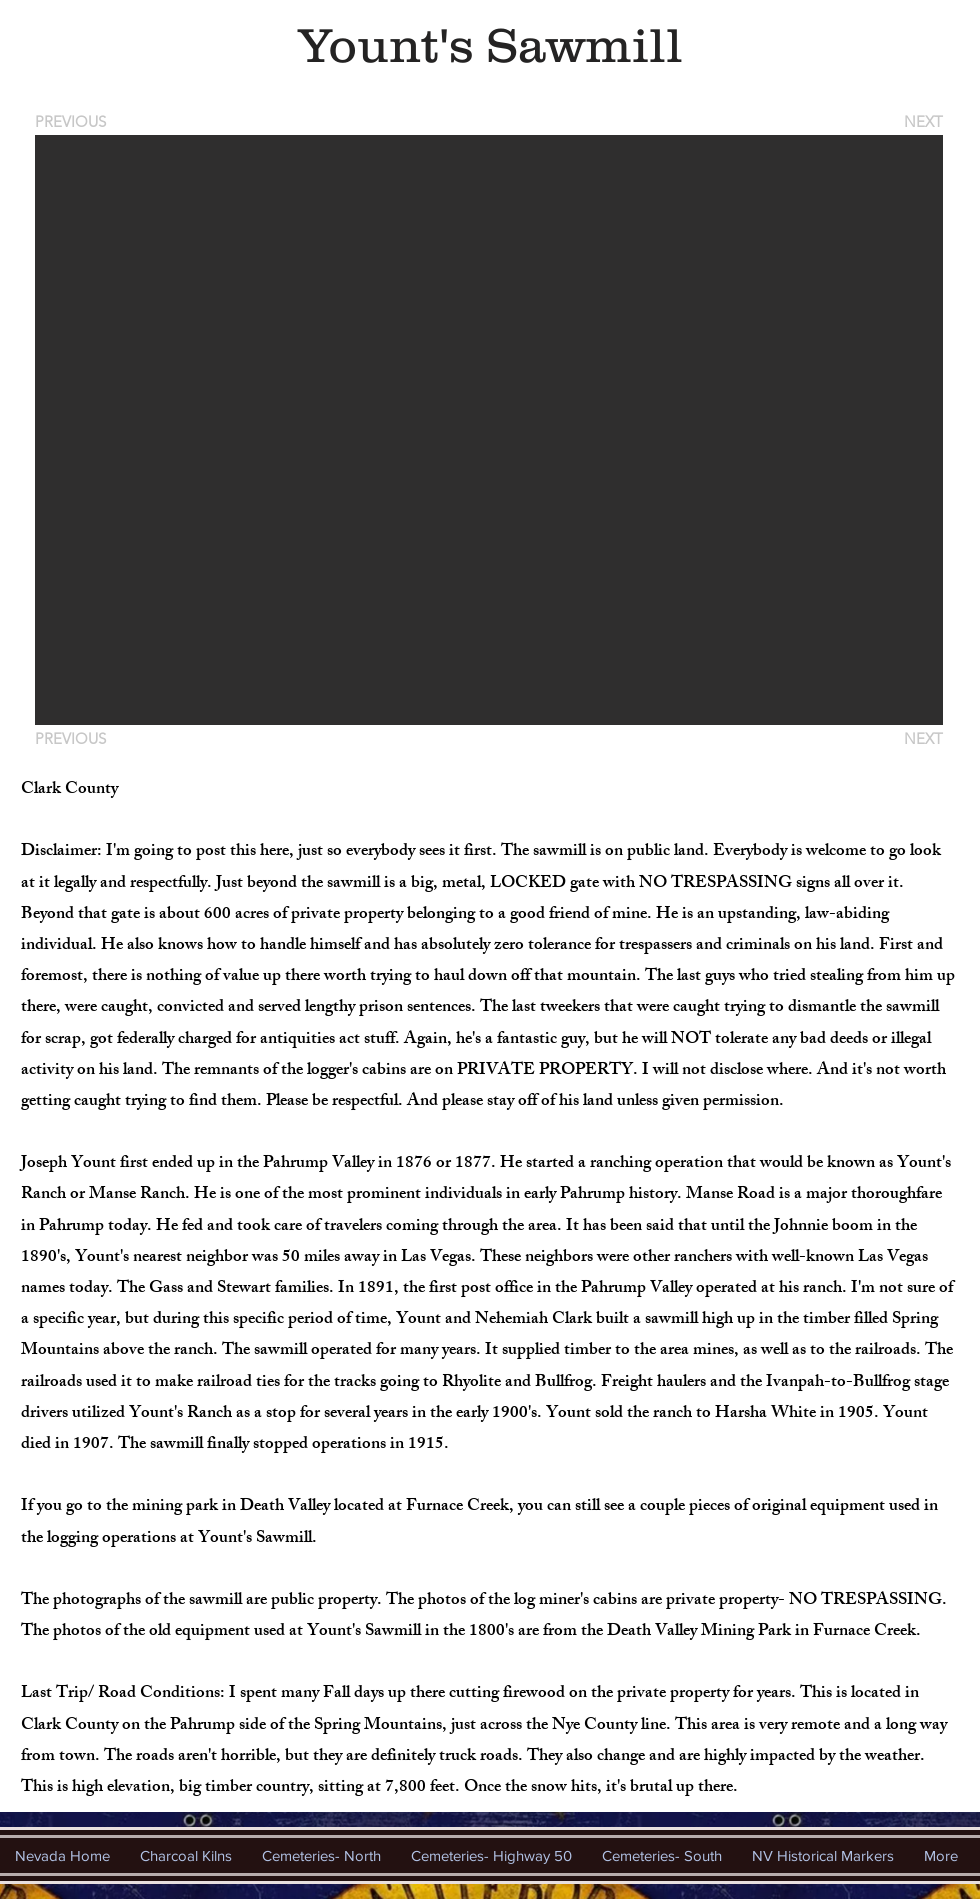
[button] (489, 430)
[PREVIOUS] (74, 121)
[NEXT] (922, 121)
